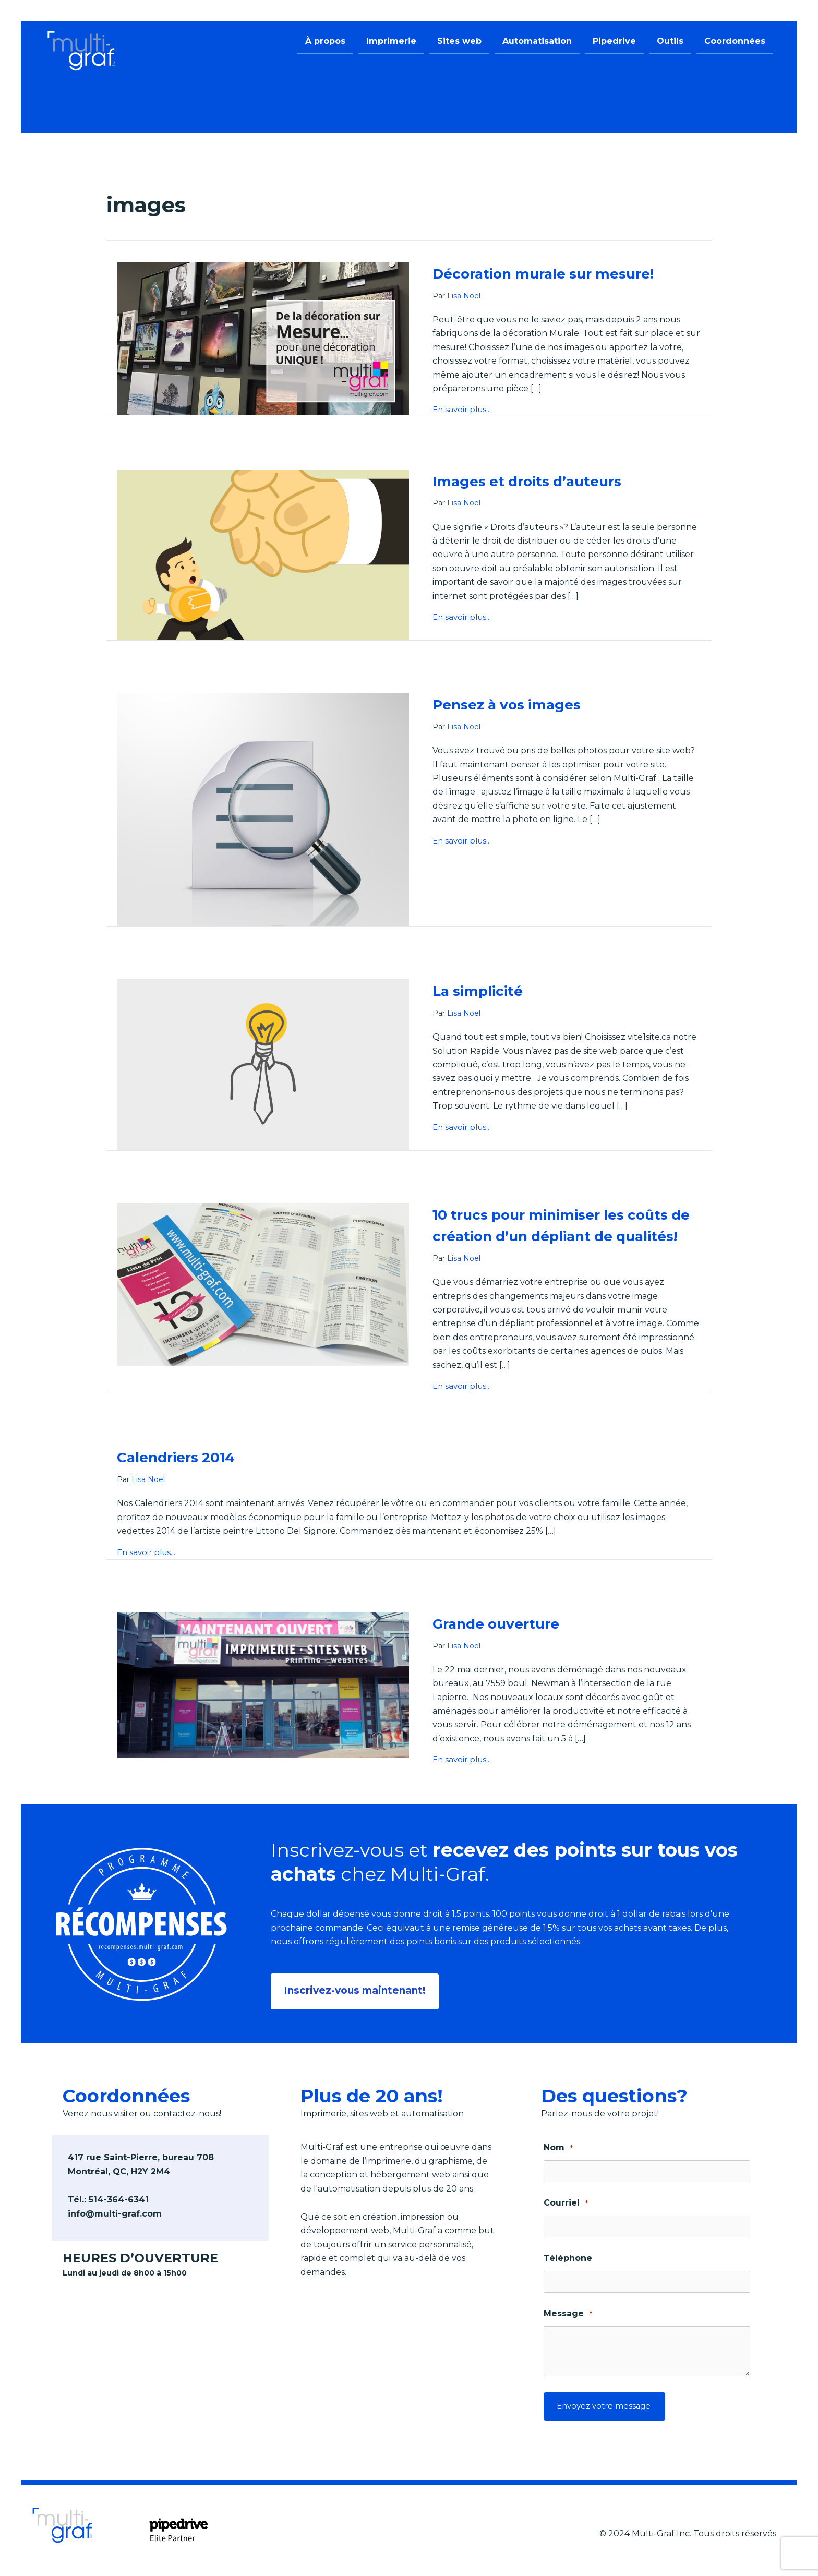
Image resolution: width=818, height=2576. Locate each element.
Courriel (566, 2200)
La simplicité (487, 990)
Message (568, 2311)
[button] (357, 1988)
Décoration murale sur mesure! (565, 272)
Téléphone (568, 2255)
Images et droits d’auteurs (545, 481)
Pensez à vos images (521, 704)
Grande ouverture (508, 1646)
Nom (558, 2145)
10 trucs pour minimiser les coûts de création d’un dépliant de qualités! (548, 1236)
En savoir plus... (463, 410)
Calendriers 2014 (188, 1479)
